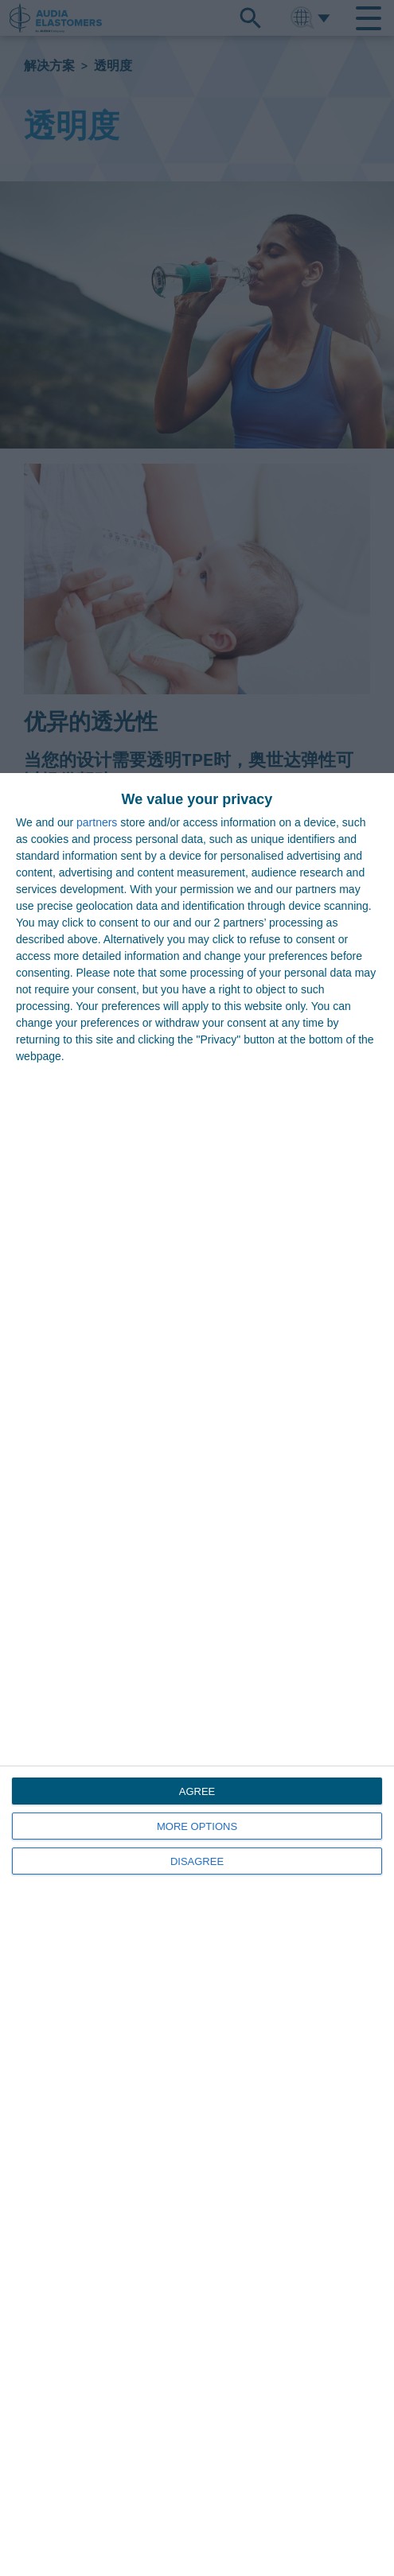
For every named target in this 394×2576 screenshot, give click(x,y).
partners (96, 822)
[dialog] (197, 1674)
